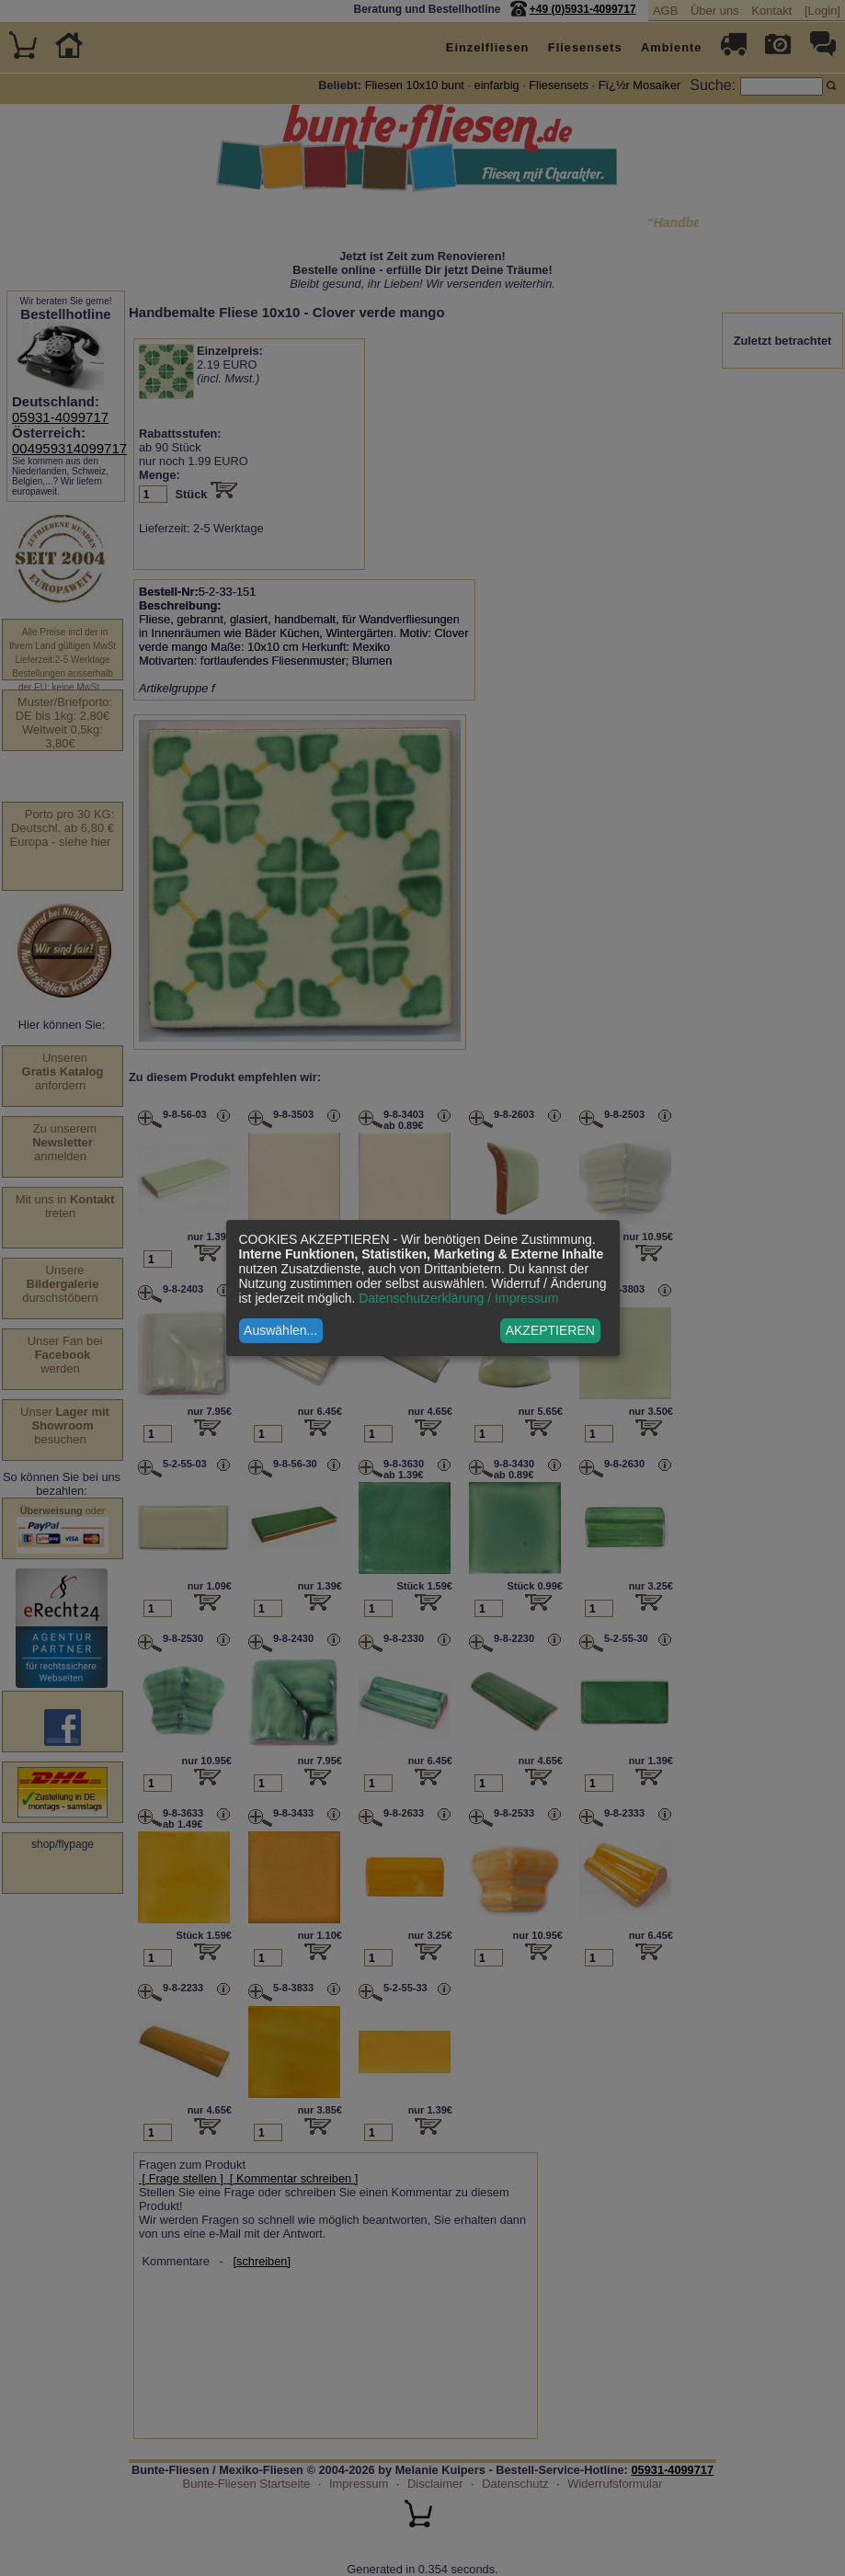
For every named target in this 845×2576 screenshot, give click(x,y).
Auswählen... (280, 1330)
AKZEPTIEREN (550, 1330)
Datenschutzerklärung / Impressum (458, 1298)
